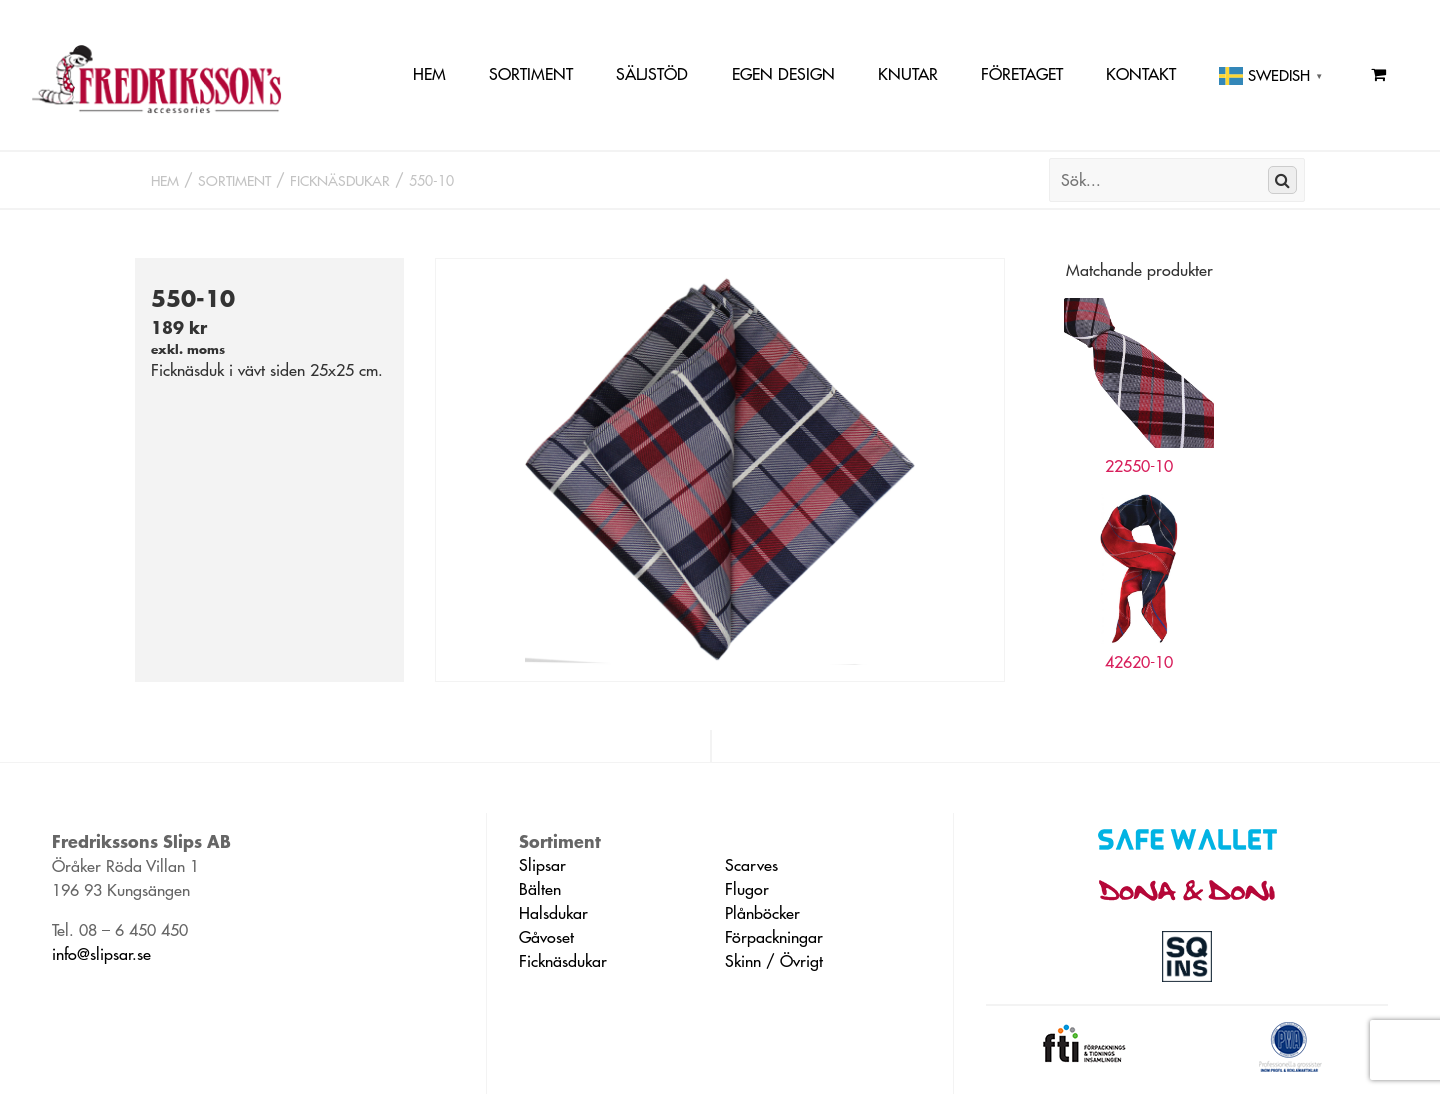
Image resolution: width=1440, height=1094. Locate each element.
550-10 (431, 181)
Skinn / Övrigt (774, 961)
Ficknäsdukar (340, 181)
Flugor (747, 889)
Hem (429, 74)
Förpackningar (774, 937)
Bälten (540, 889)
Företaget (1022, 74)
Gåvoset (546, 937)
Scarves (751, 865)
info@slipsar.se (101, 954)
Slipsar (542, 865)
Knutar (908, 74)
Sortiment (531, 74)
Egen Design (783, 74)
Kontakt (1141, 74)
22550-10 (1139, 466)
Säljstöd (652, 74)
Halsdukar (553, 913)
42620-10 (1139, 662)
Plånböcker (762, 913)
